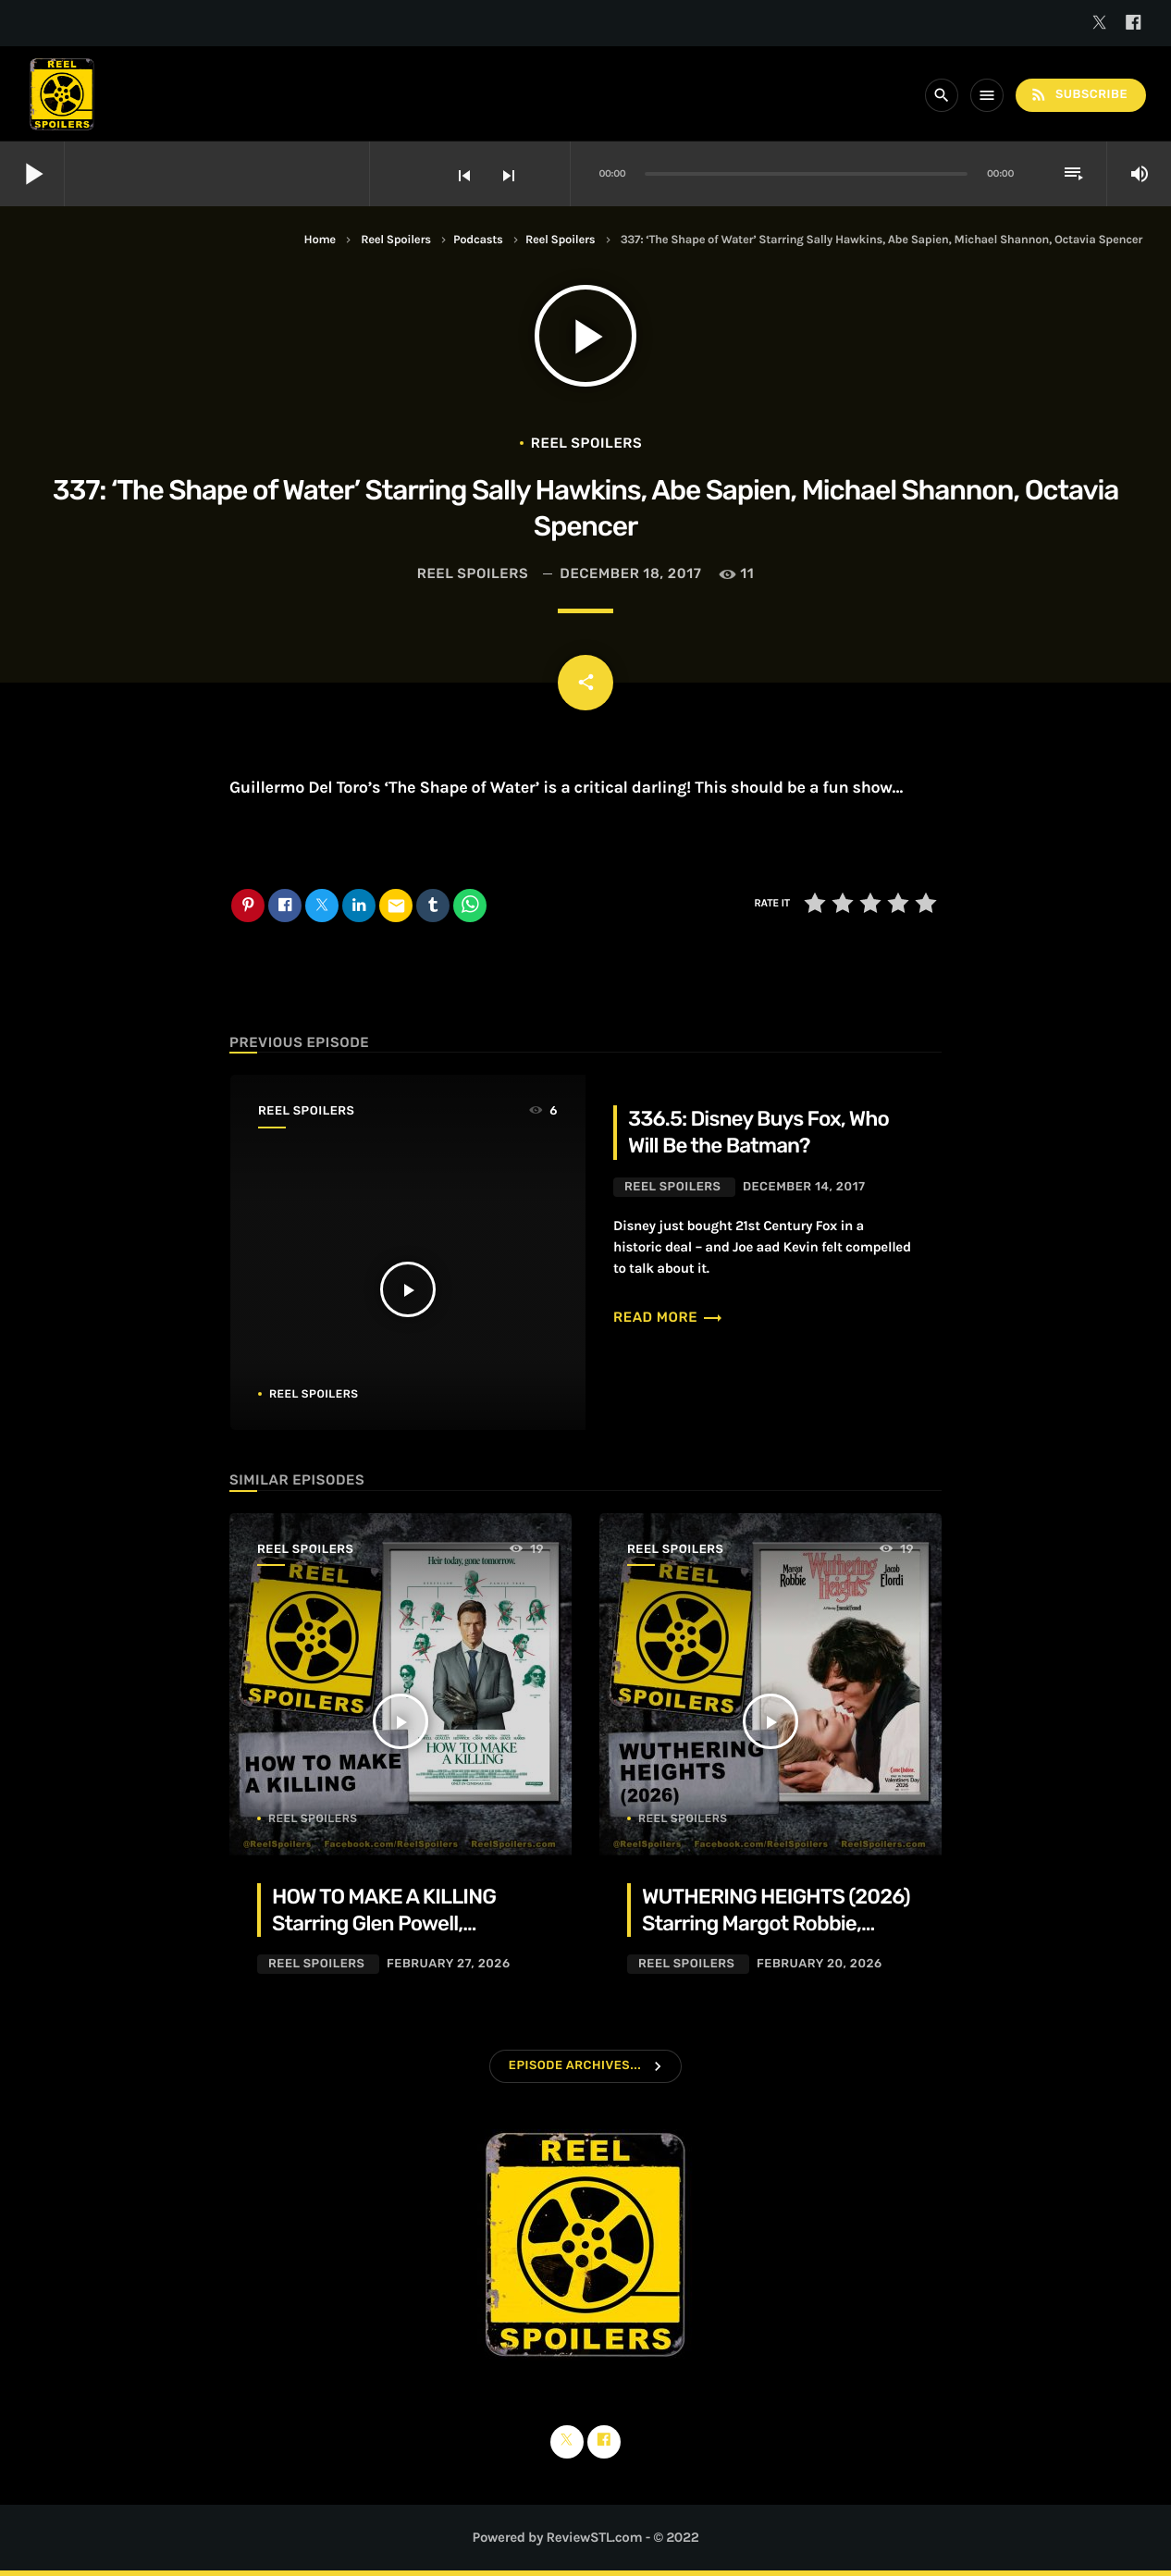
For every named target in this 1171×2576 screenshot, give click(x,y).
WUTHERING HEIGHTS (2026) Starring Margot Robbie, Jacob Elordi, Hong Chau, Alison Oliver (776, 1937)
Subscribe (1078, 95)
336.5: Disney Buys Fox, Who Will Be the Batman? (758, 1132)
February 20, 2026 (819, 1964)
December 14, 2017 (804, 1187)
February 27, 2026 (449, 1964)
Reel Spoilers (395, 240)
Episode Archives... (575, 2066)
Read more (668, 1317)
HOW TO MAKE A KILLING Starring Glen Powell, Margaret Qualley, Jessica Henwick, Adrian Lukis (389, 1937)
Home (320, 240)
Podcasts (477, 240)
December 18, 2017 (630, 573)
